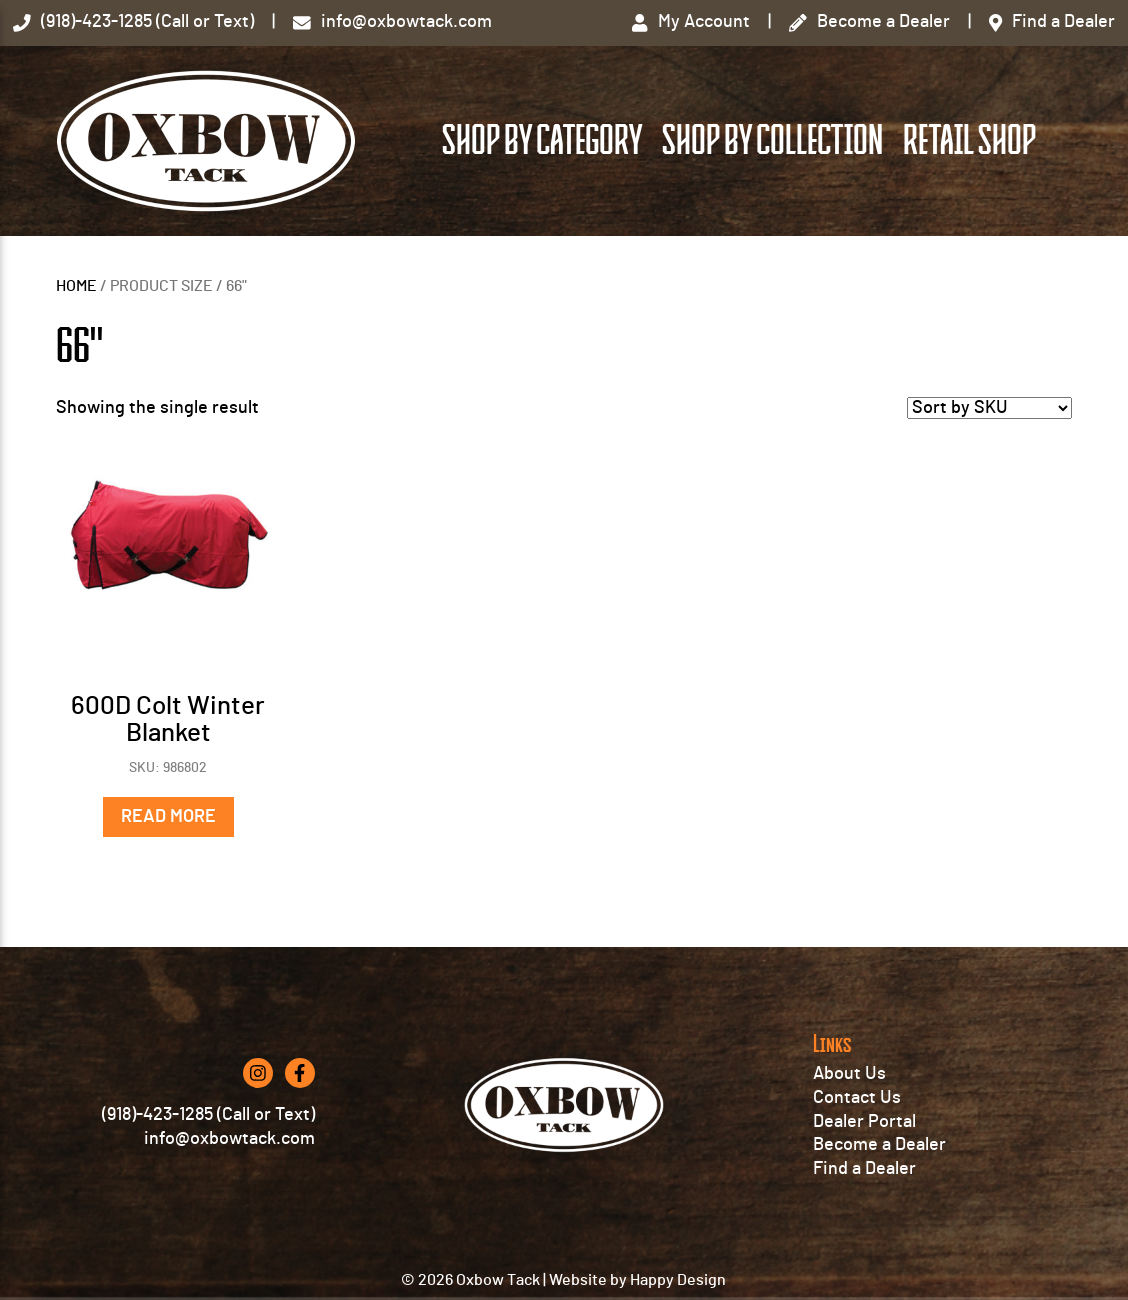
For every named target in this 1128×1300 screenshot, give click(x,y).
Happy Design (678, 1280)
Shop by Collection (772, 140)
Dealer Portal (864, 1122)
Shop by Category (542, 140)
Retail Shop (969, 140)
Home (76, 286)
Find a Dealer (864, 1169)
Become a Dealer (879, 1145)
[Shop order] (989, 408)
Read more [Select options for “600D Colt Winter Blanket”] (168, 817)
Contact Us (857, 1098)
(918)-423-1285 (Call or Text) (208, 1115)
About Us (849, 1074)
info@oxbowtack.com (229, 1139)
